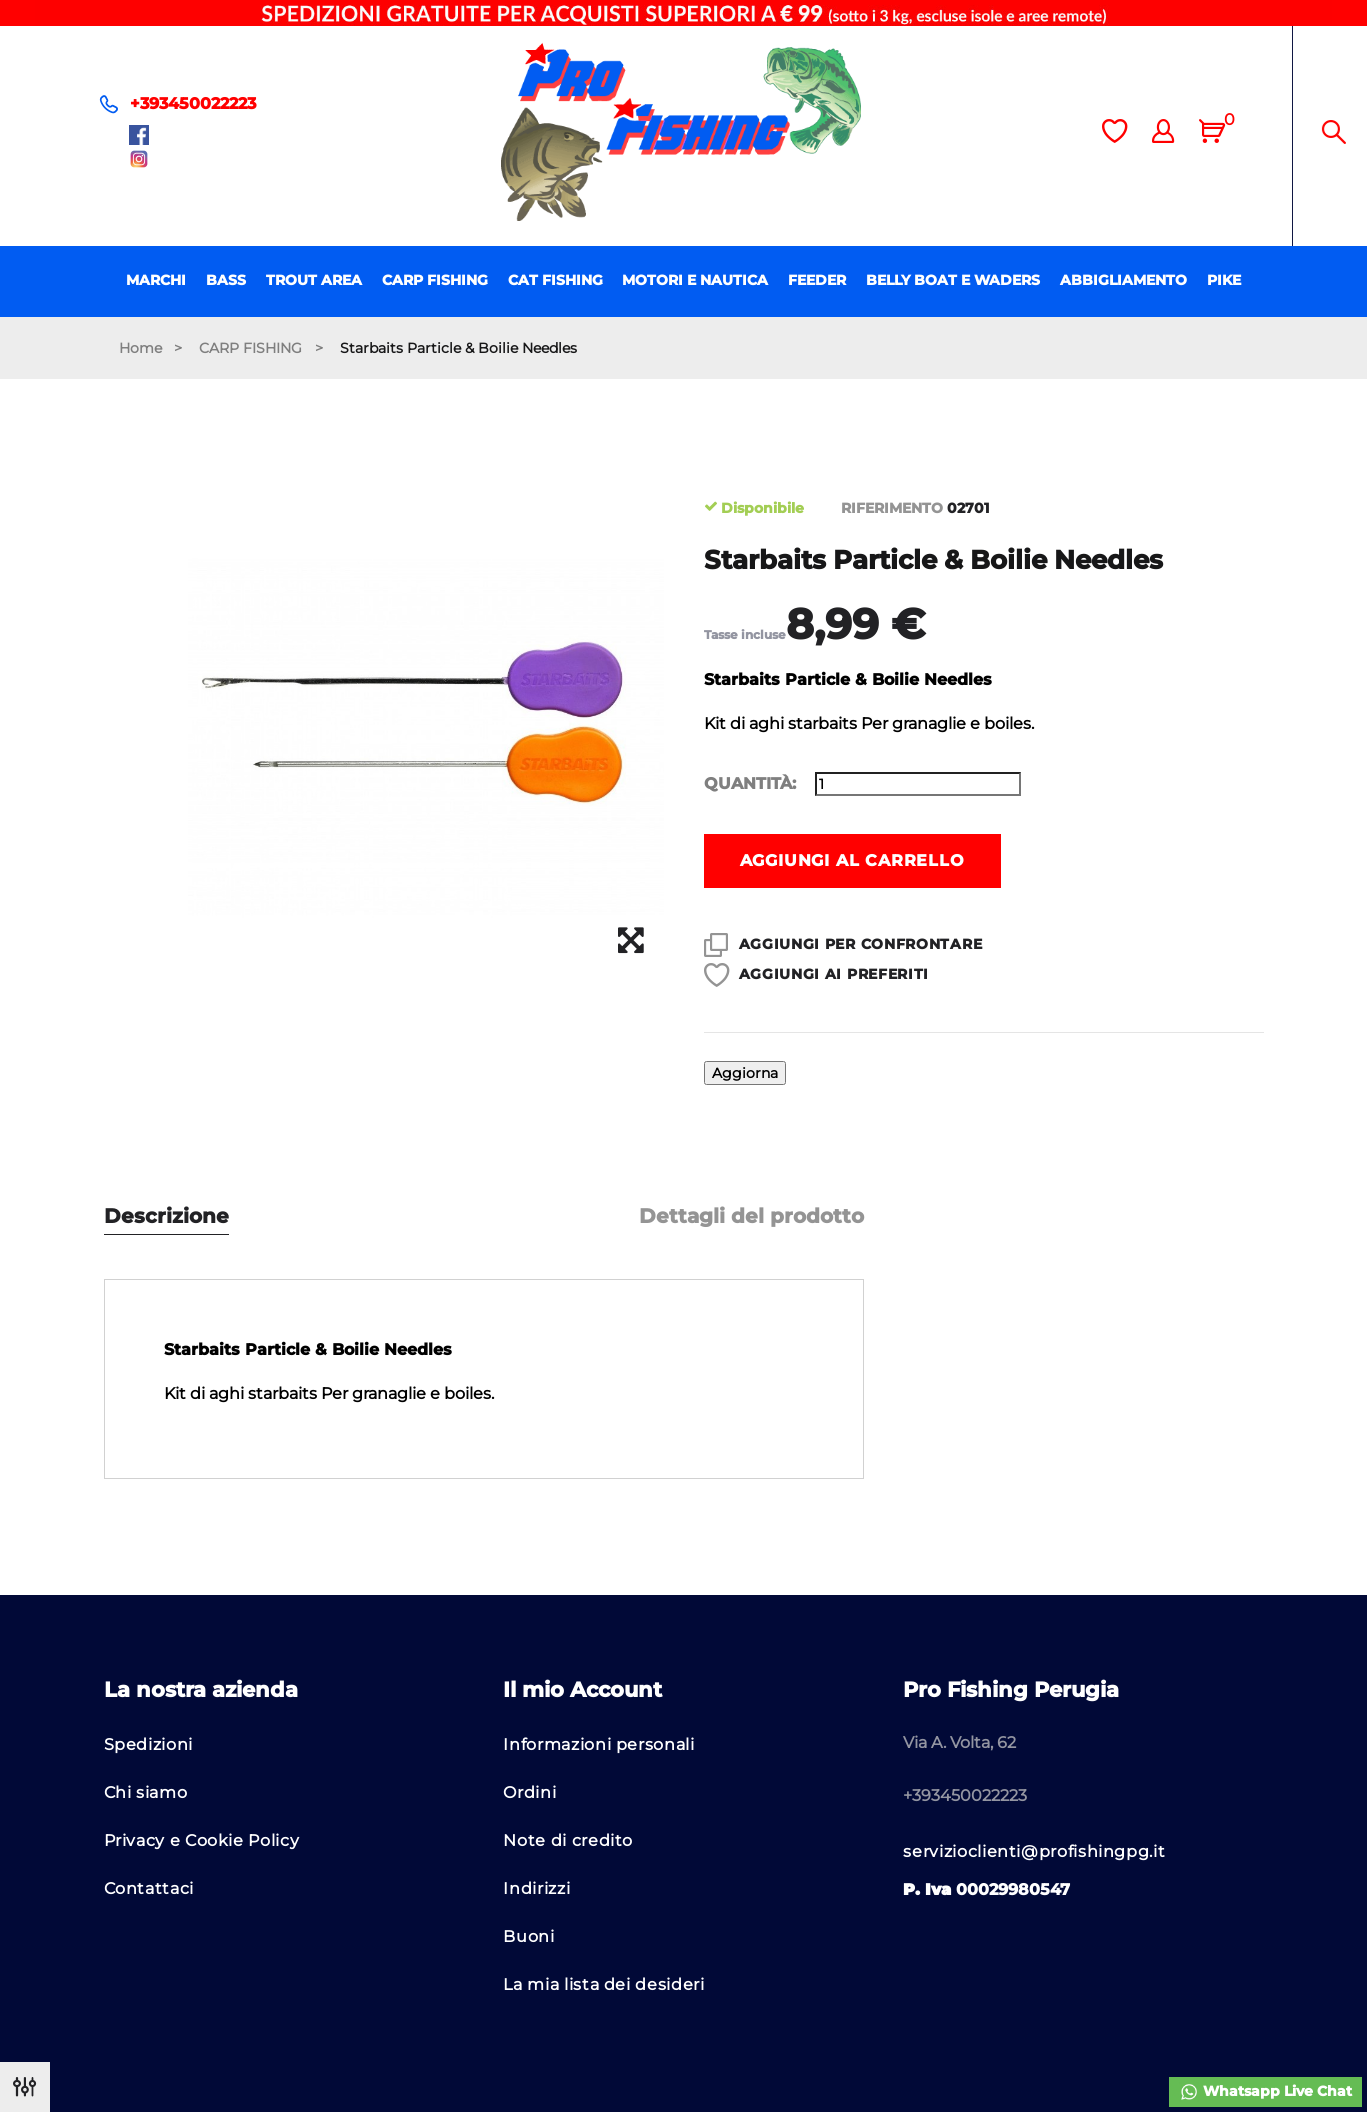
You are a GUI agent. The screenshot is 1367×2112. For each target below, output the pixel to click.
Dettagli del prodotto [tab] (751, 1216)
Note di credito (568, 1840)
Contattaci (149, 1888)
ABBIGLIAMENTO (1123, 280)
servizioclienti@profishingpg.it (1034, 1851)
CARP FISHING (435, 280)
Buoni (528, 1936)
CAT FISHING (555, 280)
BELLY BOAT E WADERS (953, 280)
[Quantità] (918, 784)
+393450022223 (193, 103)
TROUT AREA (314, 280)
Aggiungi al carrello (852, 860)
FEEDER (817, 280)
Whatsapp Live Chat (1265, 2092)
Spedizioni (148, 1744)
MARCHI (156, 280)
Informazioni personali (598, 1744)
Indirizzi (536, 1888)
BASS (226, 280)
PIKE (1224, 280)
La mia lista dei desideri (603, 1984)
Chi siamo (146, 1792)
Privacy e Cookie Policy (202, 1840)
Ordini (529, 1792)
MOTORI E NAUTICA (695, 280)
